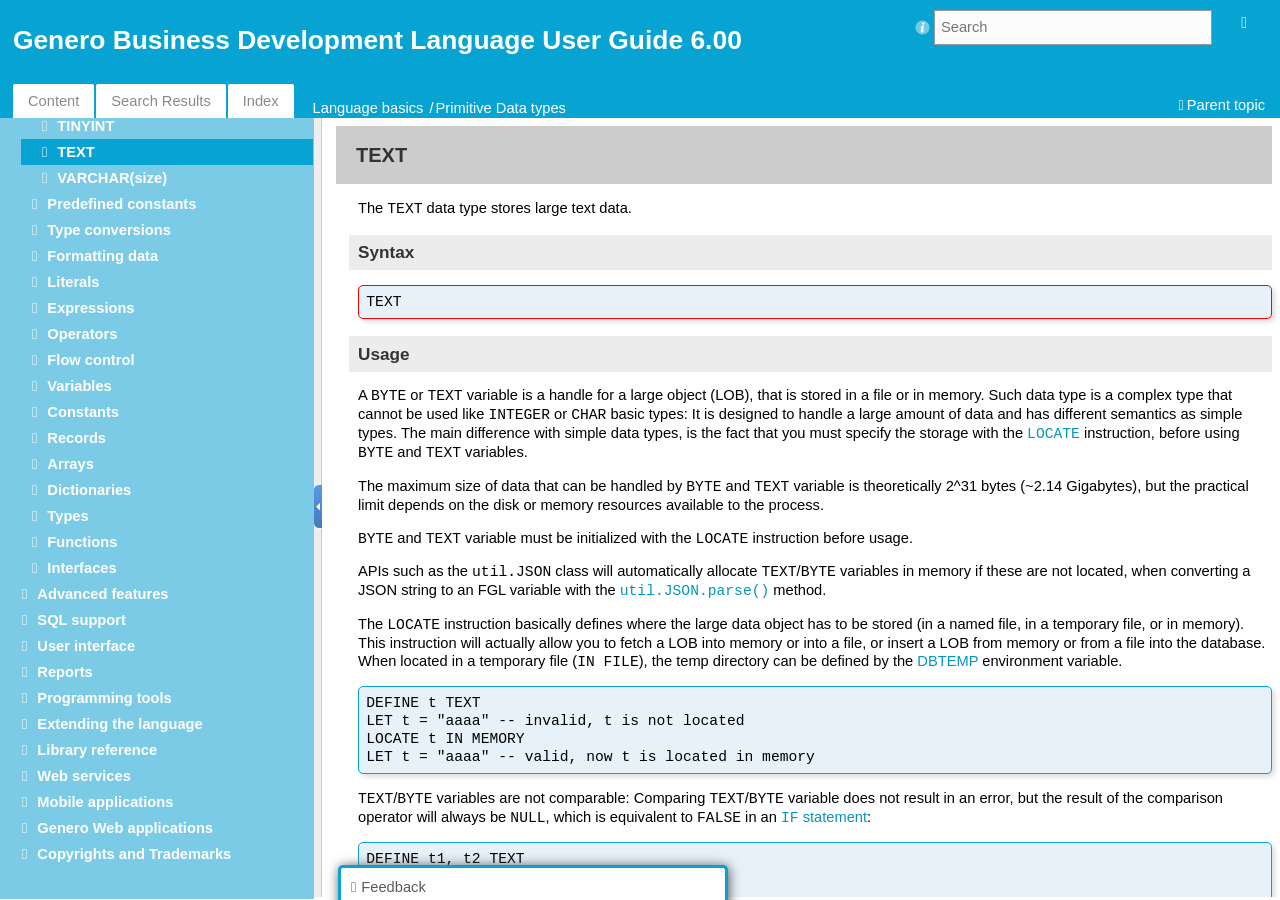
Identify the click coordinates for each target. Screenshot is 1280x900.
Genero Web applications (125, 828)
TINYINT (85, 126)
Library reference (97, 750)
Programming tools (104, 698)
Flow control (90, 360)
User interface (86, 646)
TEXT (75, 152)
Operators (82, 334)
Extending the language (119, 724)
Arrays (70, 464)
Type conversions (109, 230)
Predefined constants (121, 204)
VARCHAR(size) (112, 178)
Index (261, 101)
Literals (73, 282)
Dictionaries (89, 490)
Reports (64, 672)
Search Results (160, 101)
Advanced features (102, 594)
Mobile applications (105, 802)
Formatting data (102, 256)
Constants (83, 412)
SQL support (81, 620)
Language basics (368, 108)
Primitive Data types (501, 108)
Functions (82, 542)
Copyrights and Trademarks (134, 854)
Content (53, 101)
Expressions (90, 308)
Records (76, 438)
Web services (83, 776)
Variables (79, 386)
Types (67, 516)
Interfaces (81, 568)
